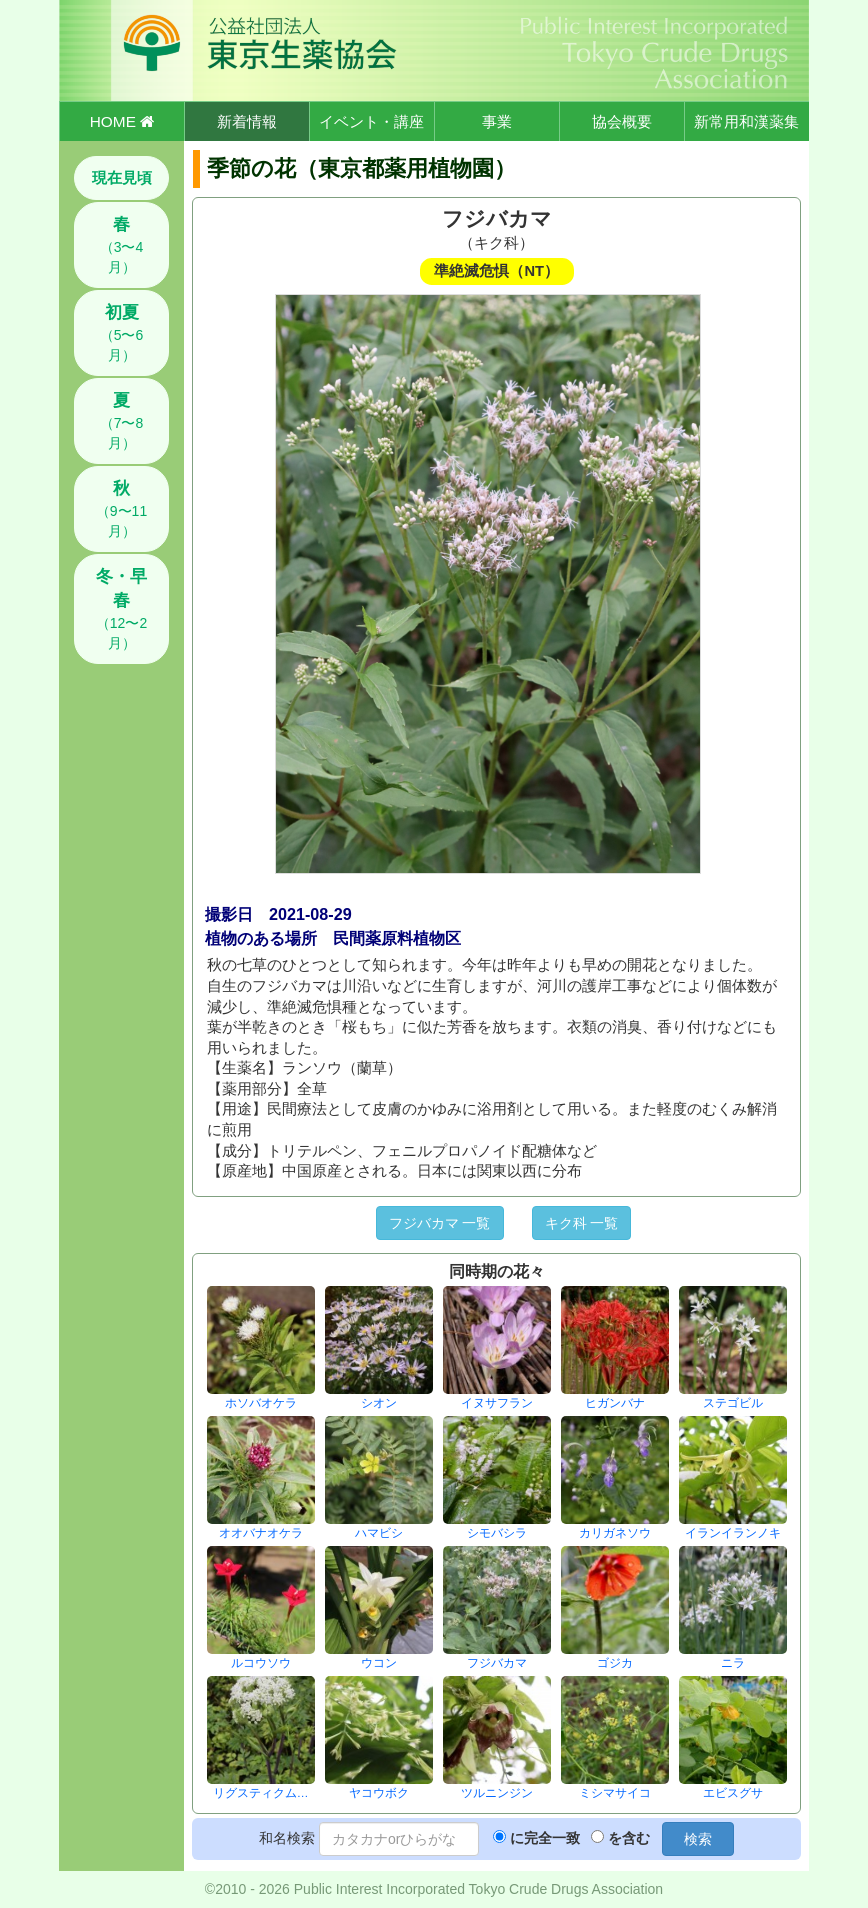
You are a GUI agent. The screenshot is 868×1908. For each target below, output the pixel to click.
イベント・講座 (371, 121)
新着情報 (247, 121)
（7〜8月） (122, 421)
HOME (122, 121)
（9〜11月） (121, 509)
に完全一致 (545, 1838)
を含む (629, 1838)
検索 (698, 1839)
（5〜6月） (122, 333)
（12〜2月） (121, 609)
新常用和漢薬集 (746, 121)
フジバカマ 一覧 (440, 1223)
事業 (497, 121)
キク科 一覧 (582, 1223)
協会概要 (622, 121)
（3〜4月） (122, 245)
